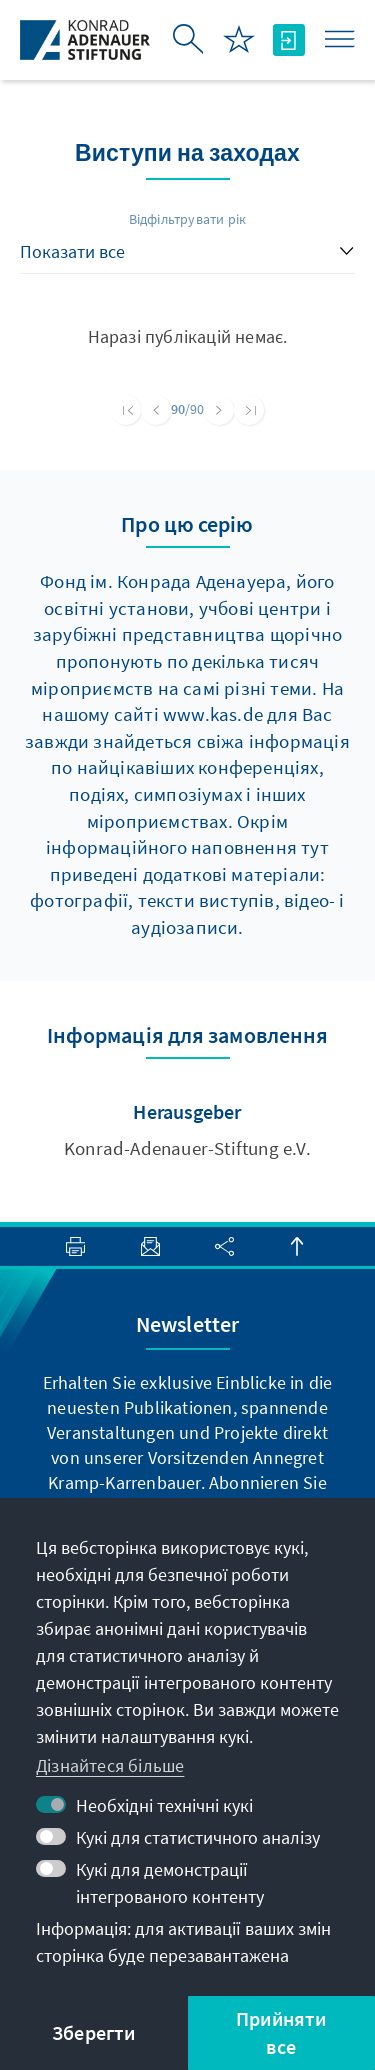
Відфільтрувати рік (188, 219)
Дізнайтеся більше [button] (110, 1765)
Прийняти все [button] (281, 2032)
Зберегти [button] (94, 2032)
